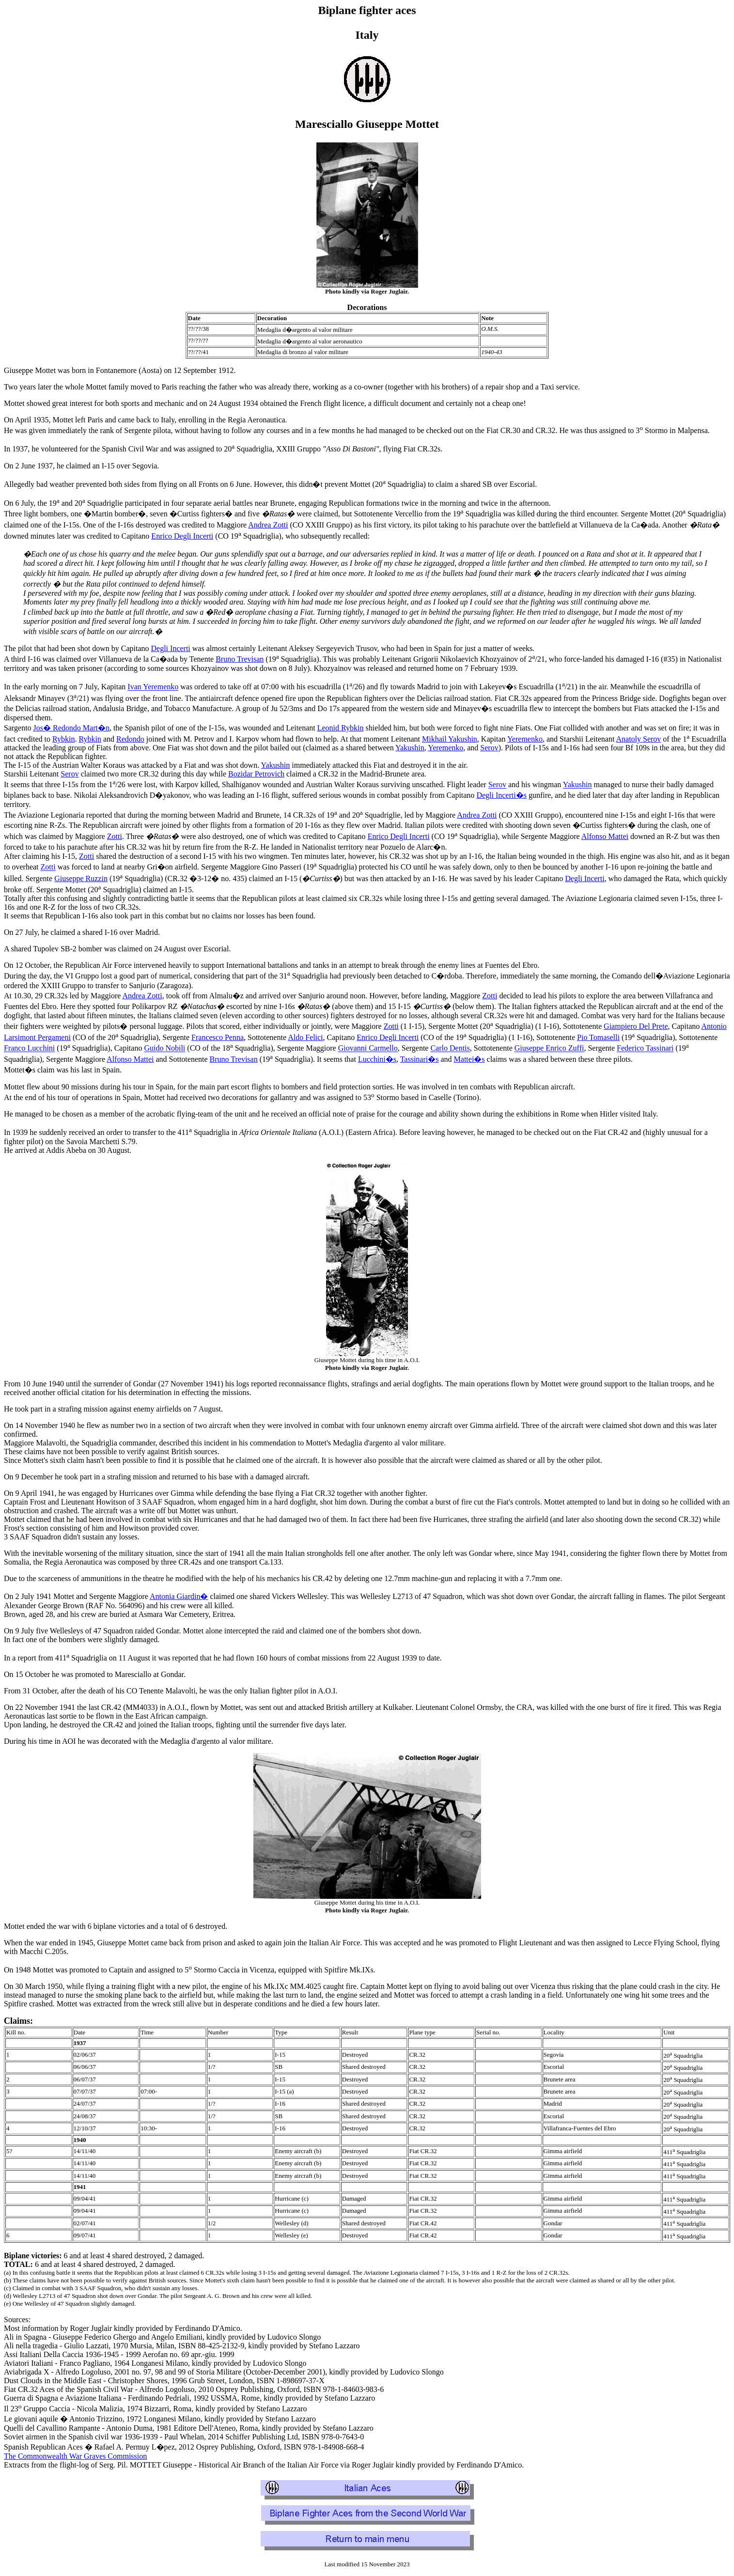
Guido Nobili (164, 1048)
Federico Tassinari (645, 1048)
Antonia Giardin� (179, 1596)
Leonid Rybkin (340, 728)
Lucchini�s (377, 1059)
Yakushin (409, 748)
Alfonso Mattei (604, 836)
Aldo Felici (305, 1037)
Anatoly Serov (638, 739)
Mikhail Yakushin (449, 739)
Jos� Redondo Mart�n (71, 728)
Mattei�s (469, 1059)
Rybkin (63, 739)
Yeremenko (525, 739)
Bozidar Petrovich (256, 774)
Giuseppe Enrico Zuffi (549, 1048)
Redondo (130, 739)
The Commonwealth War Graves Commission (75, 2456)
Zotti (114, 836)
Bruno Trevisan (240, 659)
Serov (489, 748)
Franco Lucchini (29, 1048)
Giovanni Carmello (368, 1048)
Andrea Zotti (268, 525)
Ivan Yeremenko (152, 687)
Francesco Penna (217, 1037)
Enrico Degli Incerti (182, 536)
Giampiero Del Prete (636, 1026)
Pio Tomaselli (598, 1037)
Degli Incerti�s (501, 795)
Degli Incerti (170, 648)
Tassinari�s (419, 1059)
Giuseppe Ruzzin (81, 878)
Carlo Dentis (449, 1048)
